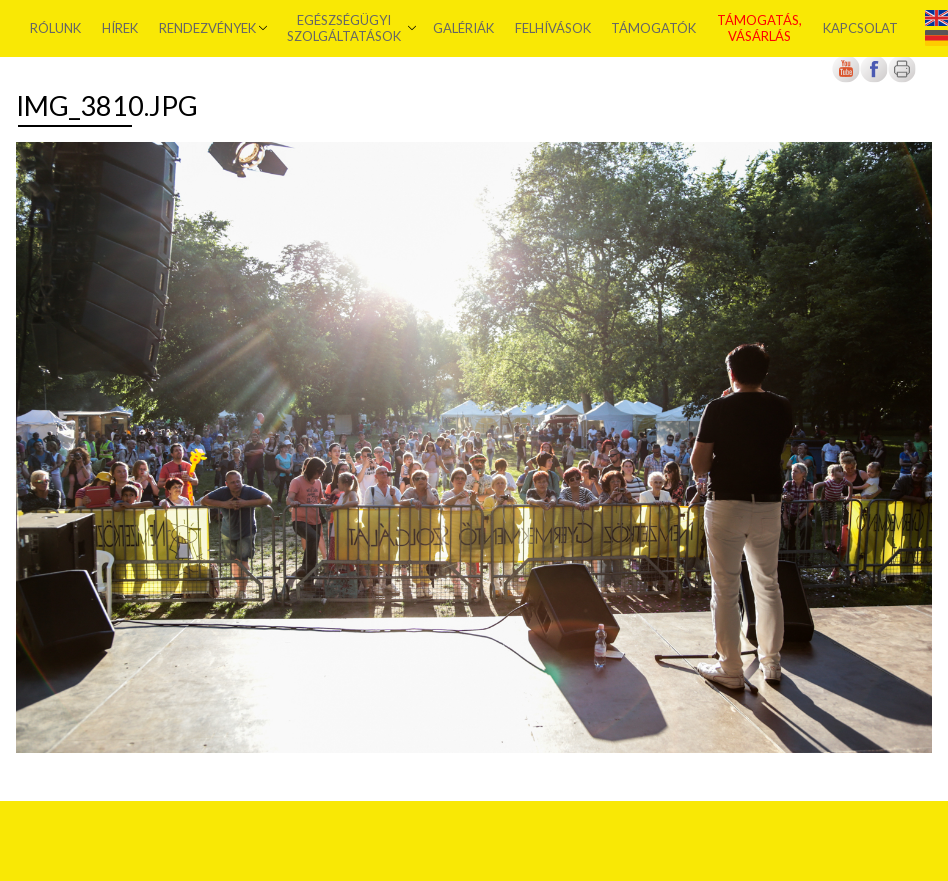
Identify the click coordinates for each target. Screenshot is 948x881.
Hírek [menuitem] (120, 28)
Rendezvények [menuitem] (207, 28)
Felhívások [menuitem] (553, 28)
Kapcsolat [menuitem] (860, 28)
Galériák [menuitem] (463, 28)
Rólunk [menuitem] (55, 28)
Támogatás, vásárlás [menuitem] (759, 28)
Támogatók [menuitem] (653, 28)
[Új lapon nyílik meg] (874, 78)
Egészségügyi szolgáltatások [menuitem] (344, 28)
